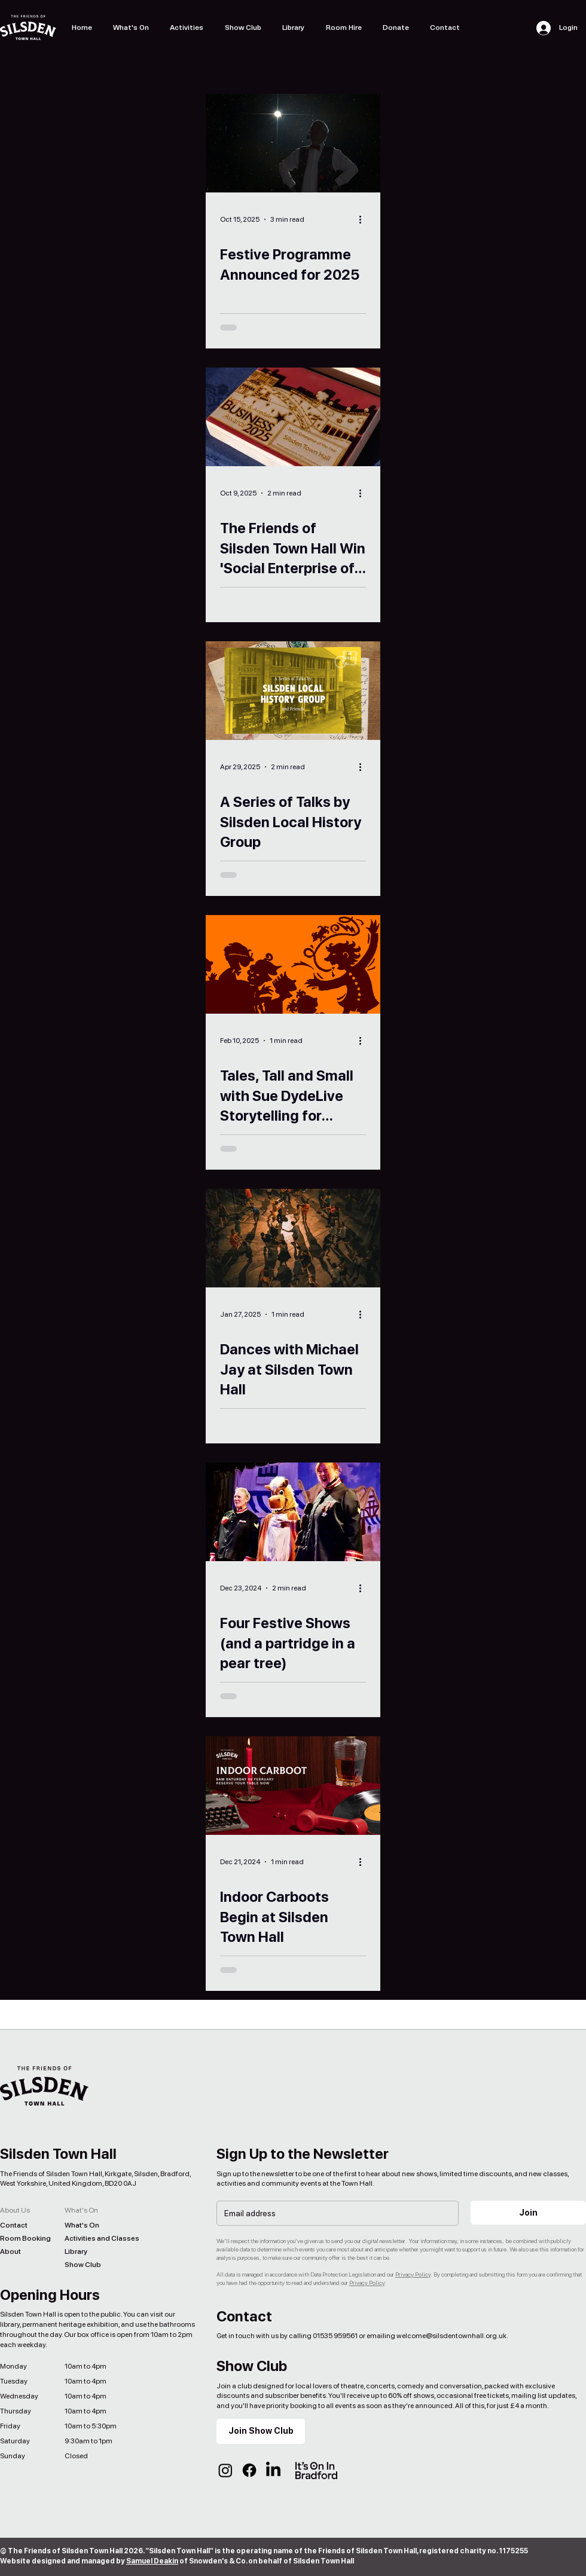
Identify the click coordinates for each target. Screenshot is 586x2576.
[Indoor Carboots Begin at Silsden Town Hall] (293, 1785)
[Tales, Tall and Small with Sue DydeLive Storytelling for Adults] (293, 964)
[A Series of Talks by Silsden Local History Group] (293, 690)
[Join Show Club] (260, 2431)
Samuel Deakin (152, 2561)
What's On (82, 2225)
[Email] (334, 2213)
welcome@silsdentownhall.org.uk (451, 2336)
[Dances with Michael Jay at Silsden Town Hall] (293, 1238)
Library (76, 2251)
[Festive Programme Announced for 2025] (293, 143)
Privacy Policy (413, 2274)
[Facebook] (249, 2470)
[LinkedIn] (273, 2470)
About (10, 2251)
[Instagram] (225, 2470)
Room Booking (25, 2238)
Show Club (83, 2264)
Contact (14, 2225)
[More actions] (364, 219)
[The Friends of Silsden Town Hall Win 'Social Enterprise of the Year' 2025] (293, 417)
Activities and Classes (93, 2238)
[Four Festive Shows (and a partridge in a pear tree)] (293, 1512)
